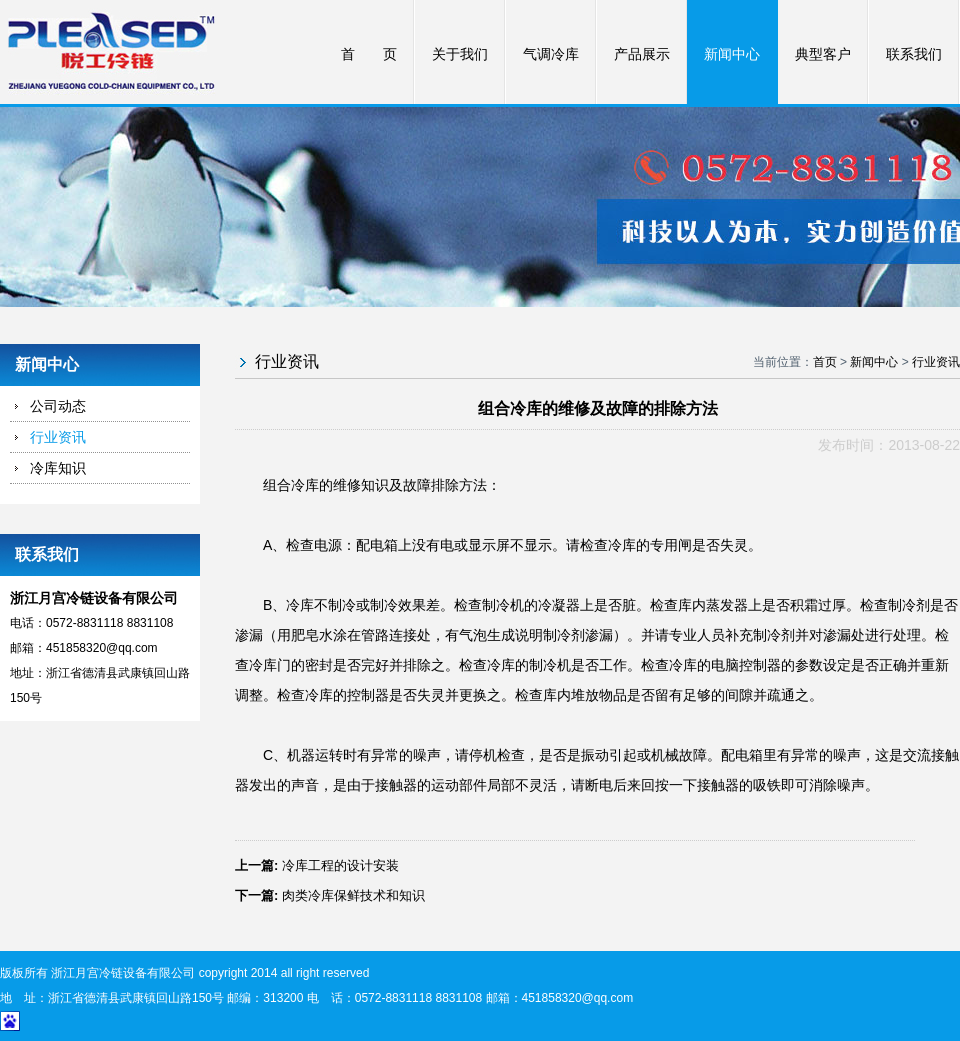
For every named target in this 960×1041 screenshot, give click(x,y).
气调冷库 (551, 54)
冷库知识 (58, 468)
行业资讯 (58, 437)
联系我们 (914, 54)
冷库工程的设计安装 (340, 865)
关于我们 (460, 54)
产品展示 (642, 54)
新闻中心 (732, 54)
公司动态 (58, 406)
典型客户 (823, 54)
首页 (825, 362)
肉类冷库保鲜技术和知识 (353, 895)
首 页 (369, 54)
